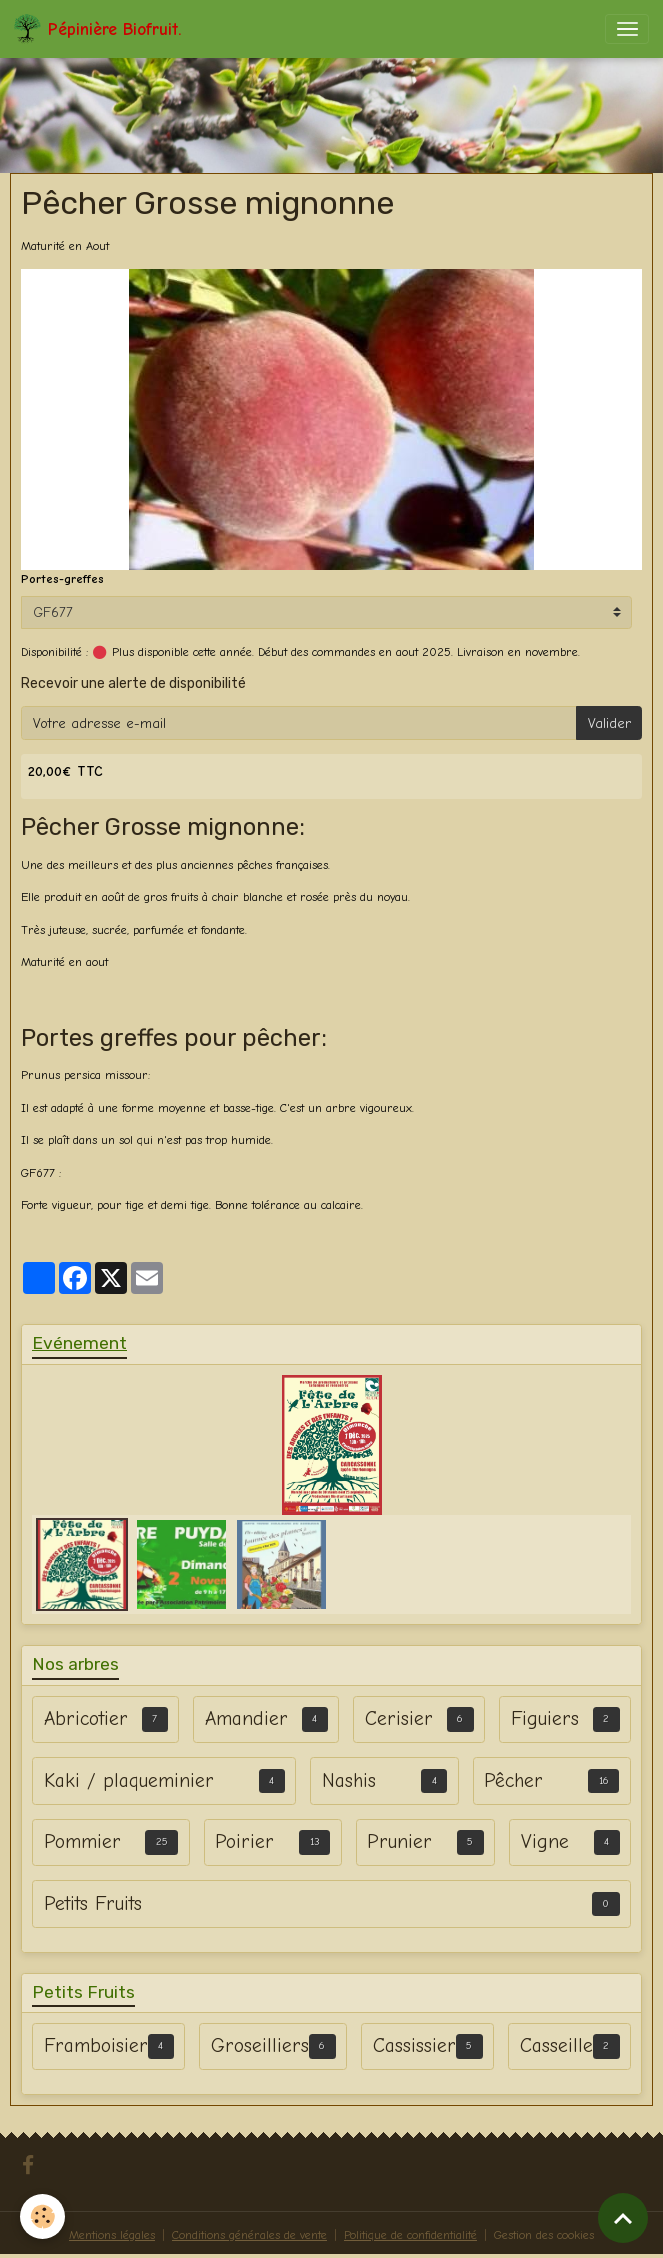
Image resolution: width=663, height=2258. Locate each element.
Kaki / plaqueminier (129, 1780)
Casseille (556, 2045)
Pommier (82, 1841)
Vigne (545, 1841)
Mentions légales (112, 2235)
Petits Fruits (93, 1903)
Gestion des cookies (544, 2235)
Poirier (244, 1841)
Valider (609, 723)
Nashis (349, 1780)
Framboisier (96, 2045)
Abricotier (86, 1718)
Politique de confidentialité (410, 2235)
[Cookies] (42, 2216)
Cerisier (399, 1718)
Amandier (246, 1718)
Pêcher (513, 1780)
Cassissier (414, 2045)
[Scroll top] (623, 2218)
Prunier (399, 1841)
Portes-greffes (62, 579)
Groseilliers (260, 2045)
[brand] (97, 29)
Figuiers (545, 1718)
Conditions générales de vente (249, 2235)
